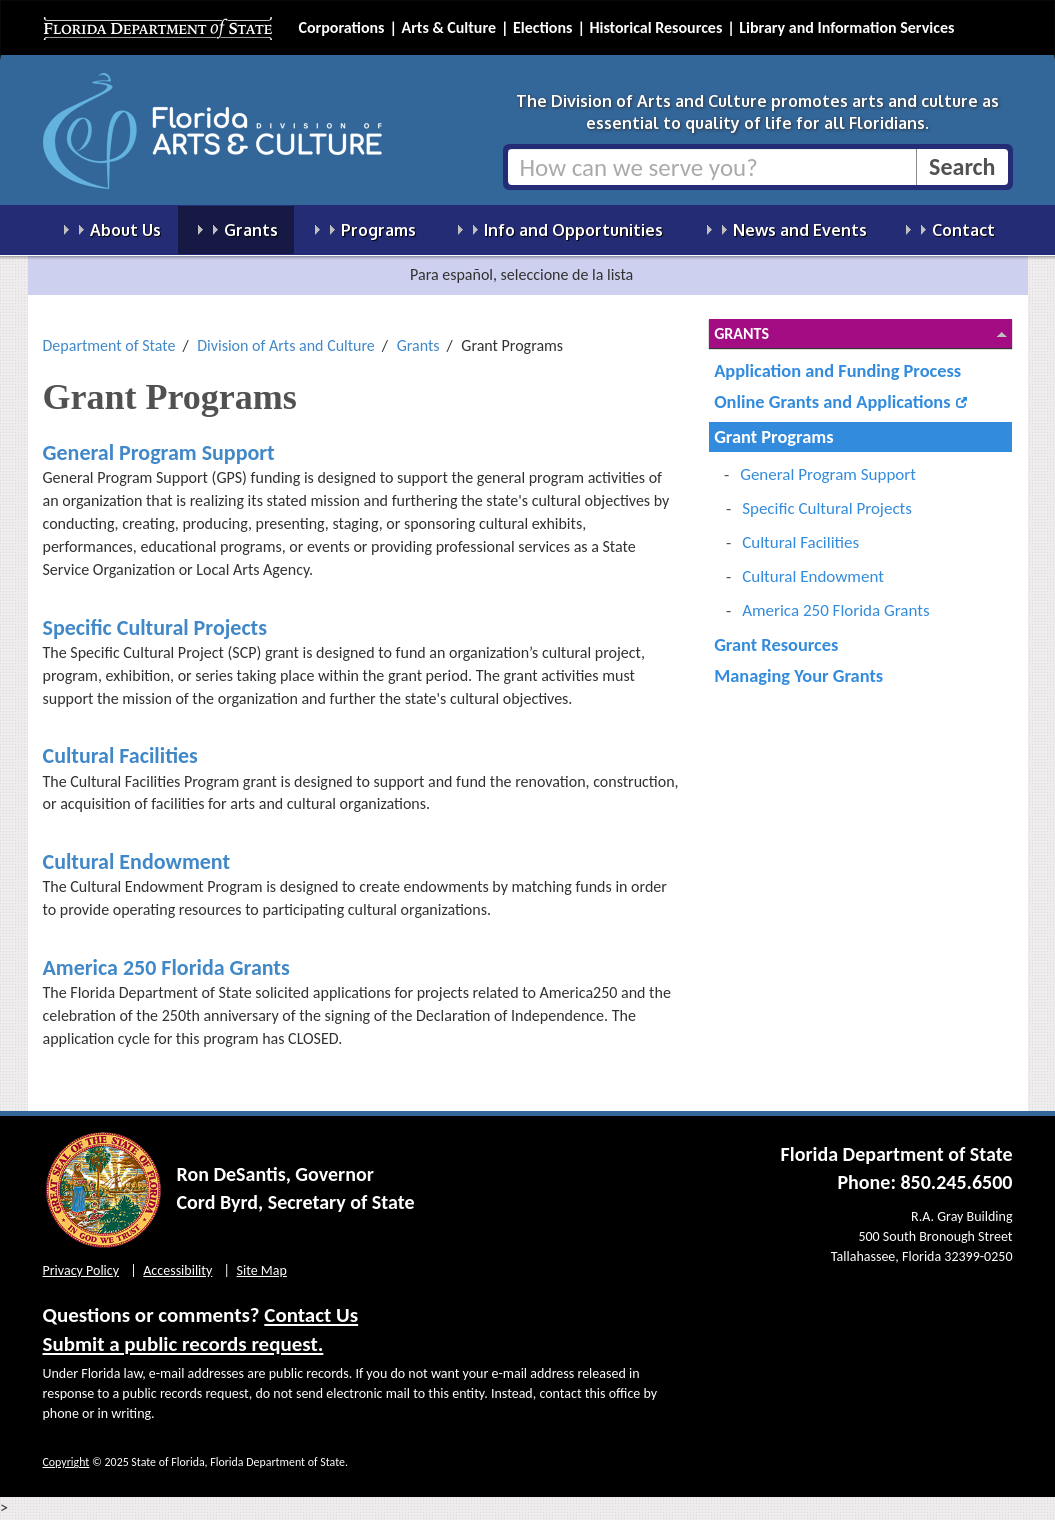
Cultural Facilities (120, 755)
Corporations (342, 27)
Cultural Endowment (137, 861)
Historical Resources (655, 27)
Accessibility (177, 1270)
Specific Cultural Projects (155, 627)
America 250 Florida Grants (166, 967)
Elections (542, 27)
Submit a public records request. (183, 1344)
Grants (418, 345)
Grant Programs (773, 436)
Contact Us (311, 1315)
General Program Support (159, 452)
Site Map (262, 1270)
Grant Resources (776, 644)
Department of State (109, 345)
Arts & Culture (448, 27)
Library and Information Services (846, 27)
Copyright (66, 1462)
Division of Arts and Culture (286, 345)
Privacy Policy (81, 1270)
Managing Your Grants (798, 675)
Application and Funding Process (837, 370)
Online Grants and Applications (832, 401)
